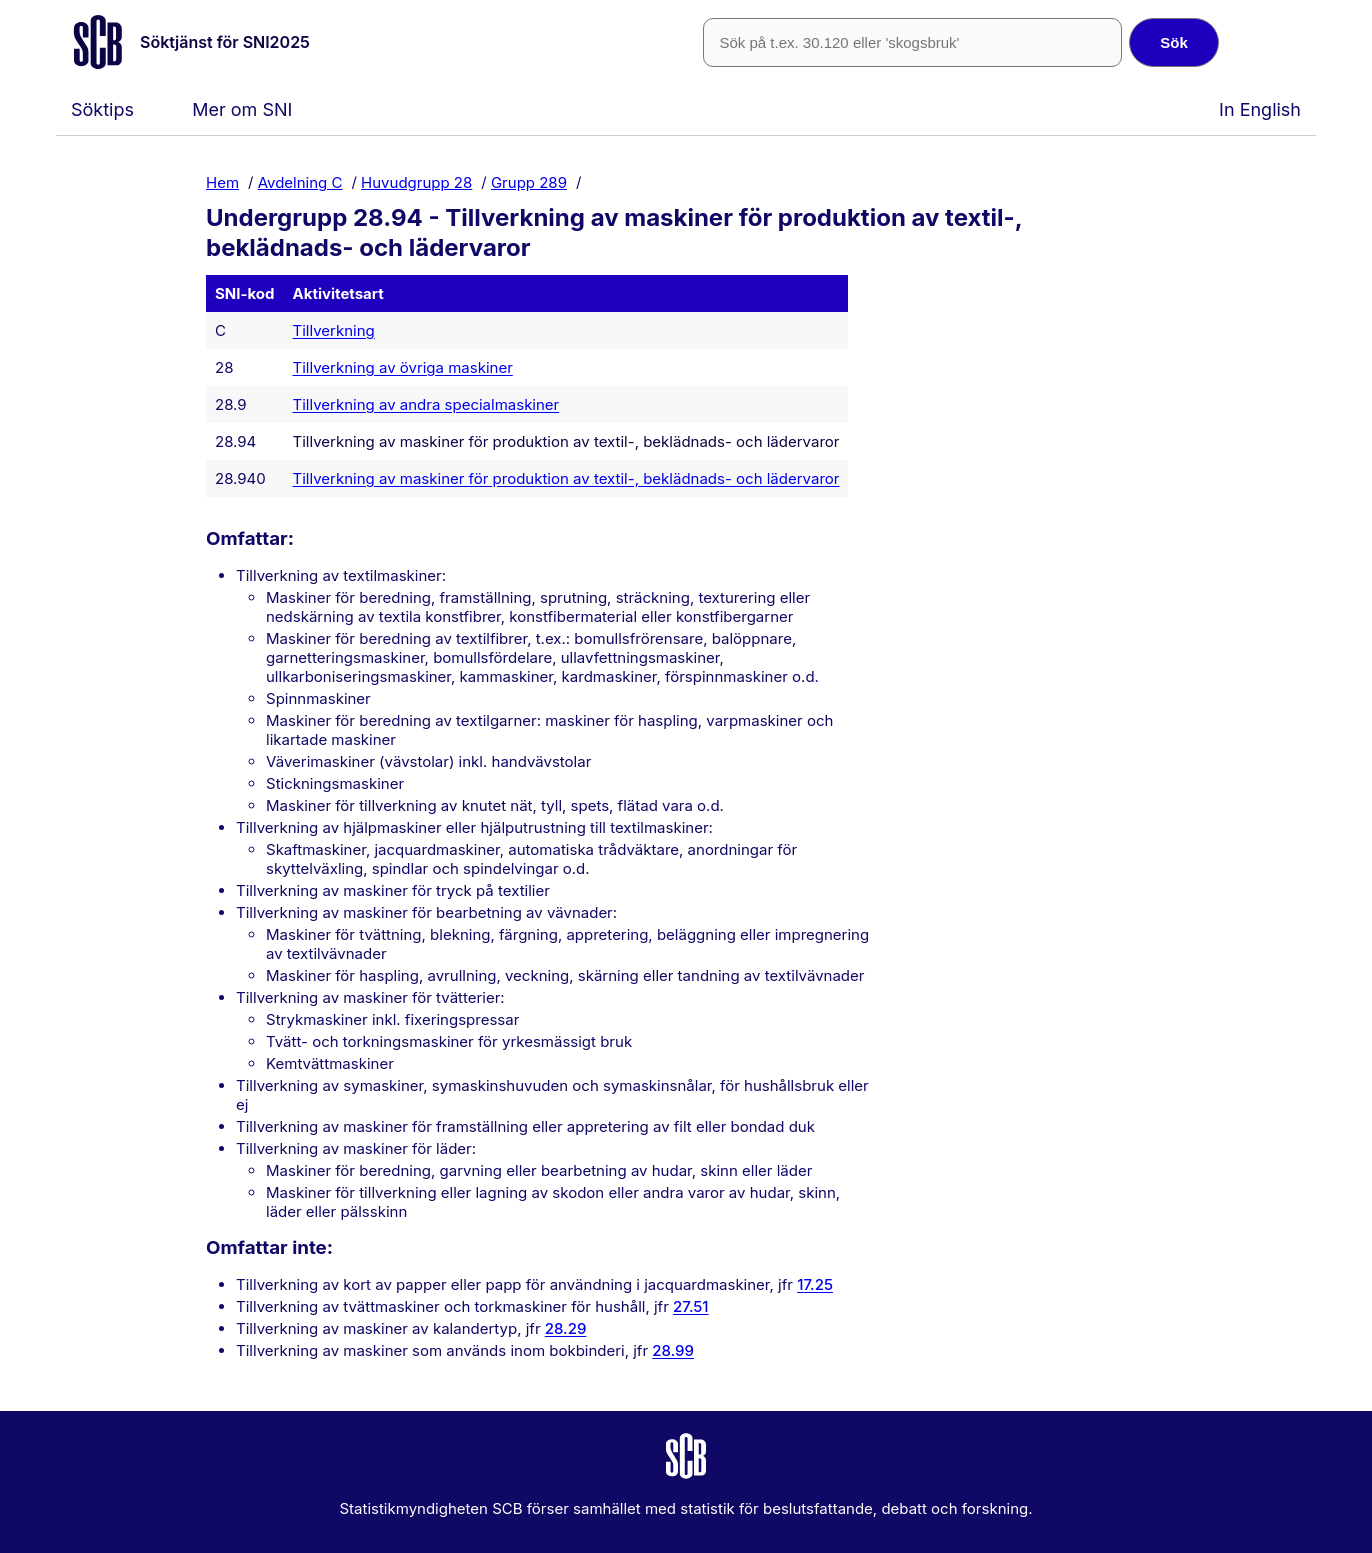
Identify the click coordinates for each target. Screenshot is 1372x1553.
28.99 (673, 1350)
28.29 (566, 1328)
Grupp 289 (529, 181)
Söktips (102, 109)
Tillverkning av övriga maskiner (403, 367)
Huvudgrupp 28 (416, 181)
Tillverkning (334, 330)
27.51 (691, 1306)
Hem (222, 181)
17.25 (815, 1284)
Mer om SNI (242, 109)
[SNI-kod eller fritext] (912, 42)
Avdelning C (300, 181)
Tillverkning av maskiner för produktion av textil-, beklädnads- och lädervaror (566, 478)
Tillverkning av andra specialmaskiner (426, 404)
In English (1260, 109)
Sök (1174, 42)
